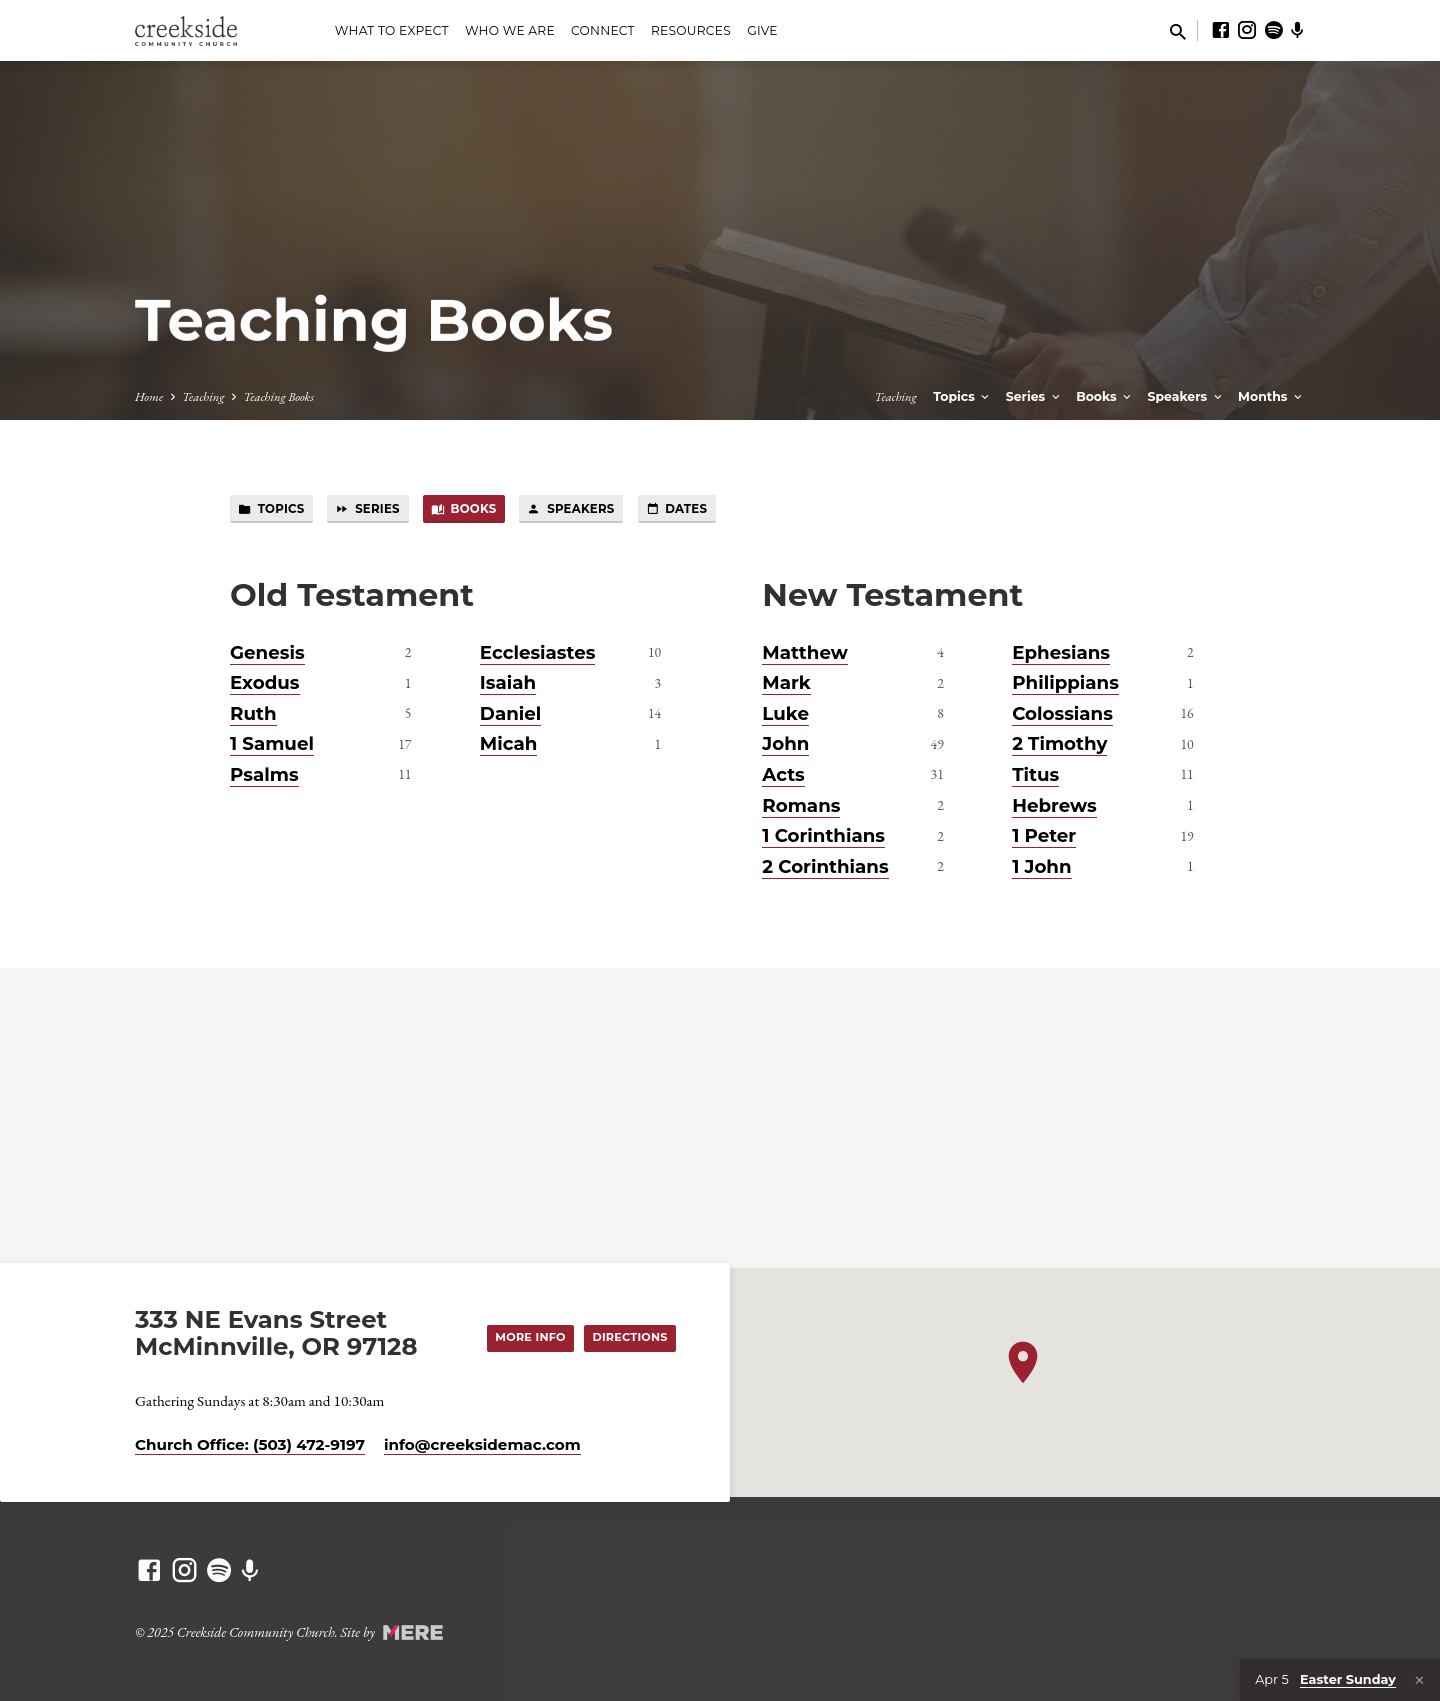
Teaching (203, 396)
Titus (1035, 774)
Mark (786, 683)
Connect (603, 30)
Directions (629, 1337)
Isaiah (508, 683)
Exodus (265, 683)
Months (1271, 396)
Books (1105, 396)
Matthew (804, 652)
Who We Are (510, 30)
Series (1034, 396)
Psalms (264, 774)
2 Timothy (1059, 744)
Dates (685, 509)
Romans (801, 805)
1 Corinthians (823, 836)
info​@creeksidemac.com (482, 1444)
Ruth (253, 713)
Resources (691, 30)
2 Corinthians (825, 866)
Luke (785, 713)
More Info (529, 1337)
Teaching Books (278, 396)
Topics (962, 396)
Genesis (267, 652)
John (785, 744)
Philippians (1065, 683)
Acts (783, 774)
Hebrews (1054, 805)
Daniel (510, 713)
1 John (1041, 866)
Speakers (1186, 396)
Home (149, 396)
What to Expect (392, 30)
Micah (509, 744)
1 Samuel (272, 744)
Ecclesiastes (538, 652)
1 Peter (1044, 836)
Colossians (1062, 713)
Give (762, 30)
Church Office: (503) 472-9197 (250, 1444)
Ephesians (1061, 652)
